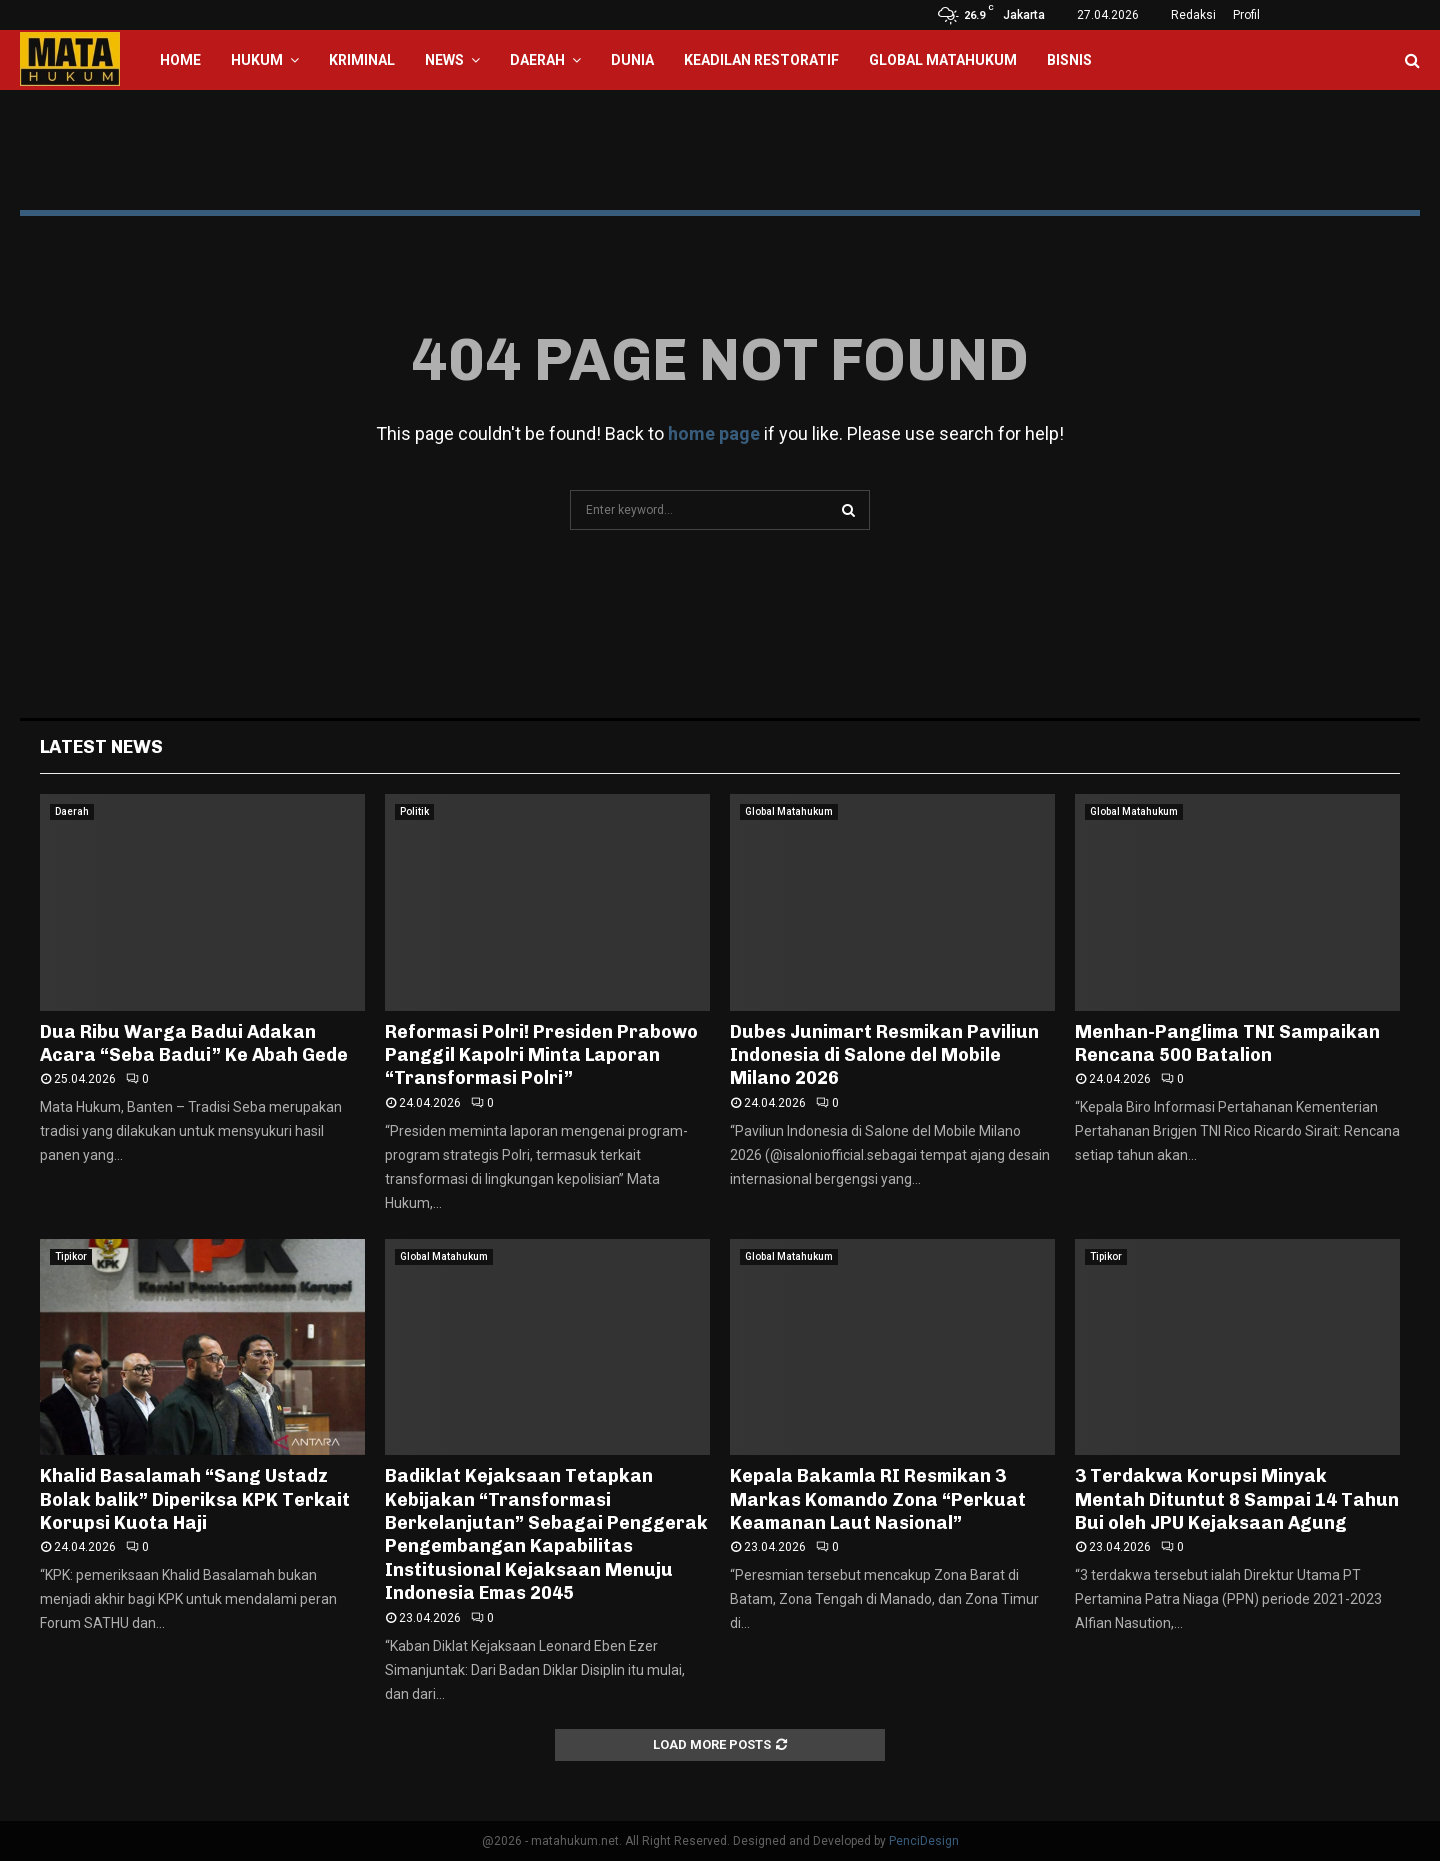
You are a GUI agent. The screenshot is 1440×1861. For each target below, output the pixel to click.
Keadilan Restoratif (761, 60)
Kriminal (362, 60)
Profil (1246, 15)
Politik (414, 811)
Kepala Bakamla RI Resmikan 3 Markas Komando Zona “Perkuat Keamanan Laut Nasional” (878, 1499)
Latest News (101, 747)
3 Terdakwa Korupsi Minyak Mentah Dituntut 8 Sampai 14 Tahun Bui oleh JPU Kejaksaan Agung (1237, 1499)
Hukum (257, 60)
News (444, 60)
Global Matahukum (943, 60)
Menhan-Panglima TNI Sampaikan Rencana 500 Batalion (1227, 1043)
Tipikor (71, 1256)
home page (714, 433)
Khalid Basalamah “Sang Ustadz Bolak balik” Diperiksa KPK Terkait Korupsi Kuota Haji (195, 1499)
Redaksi (1193, 15)
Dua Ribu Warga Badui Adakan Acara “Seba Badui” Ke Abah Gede (194, 1043)
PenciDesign (924, 1841)
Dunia (632, 60)
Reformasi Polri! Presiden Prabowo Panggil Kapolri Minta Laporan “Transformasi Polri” (541, 1055)
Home (180, 60)
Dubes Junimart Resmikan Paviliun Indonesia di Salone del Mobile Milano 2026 (884, 1055)
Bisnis (1069, 60)
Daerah (537, 60)
